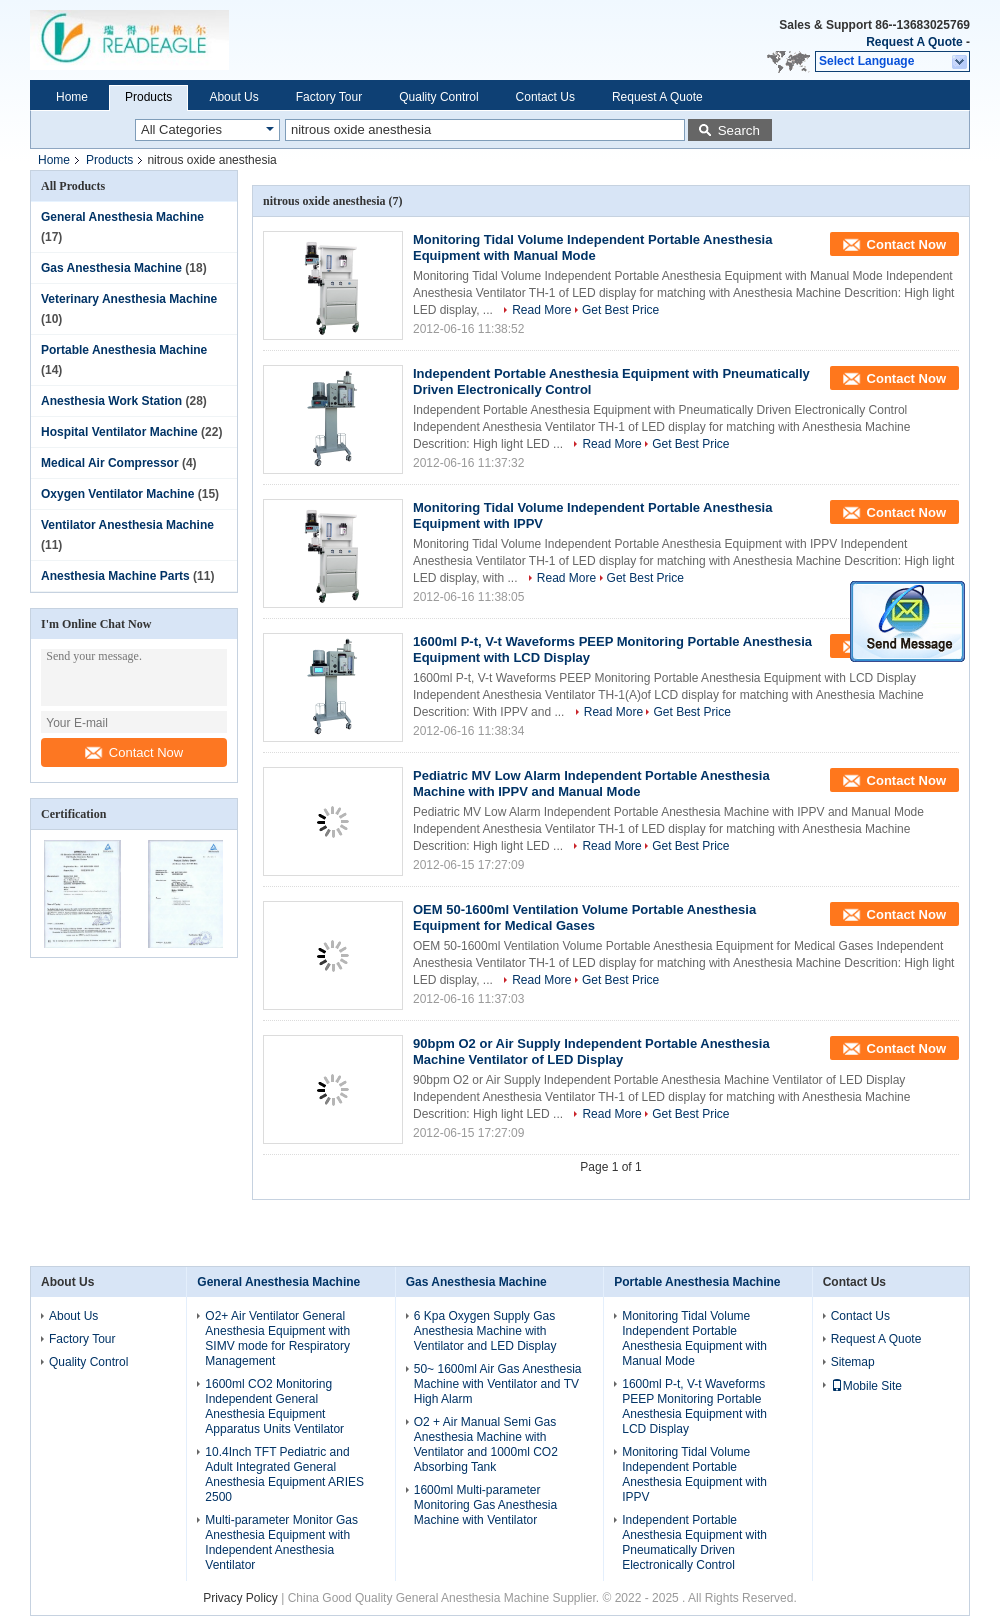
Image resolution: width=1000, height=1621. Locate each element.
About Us (233, 97)
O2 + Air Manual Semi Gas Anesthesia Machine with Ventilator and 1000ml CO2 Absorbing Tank (486, 1444)
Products (148, 97)
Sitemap (853, 1362)
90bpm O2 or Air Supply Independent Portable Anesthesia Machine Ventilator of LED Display (591, 1051)
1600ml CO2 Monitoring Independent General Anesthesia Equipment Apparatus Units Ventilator (274, 1406)
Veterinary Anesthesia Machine (129, 299)
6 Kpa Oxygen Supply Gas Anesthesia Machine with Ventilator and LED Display (485, 1331)
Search (739, 130)
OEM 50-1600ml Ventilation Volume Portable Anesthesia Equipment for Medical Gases (584, 917)
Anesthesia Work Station (111, 401)
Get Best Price (620, 310)
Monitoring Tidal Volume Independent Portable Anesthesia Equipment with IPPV (694, 1474)
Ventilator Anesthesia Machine (127, 525)
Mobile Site (866, 1386)
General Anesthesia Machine (122, 217)
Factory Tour (329, 97)
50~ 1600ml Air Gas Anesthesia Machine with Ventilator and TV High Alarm (498, 1384)
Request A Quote (914, 42)
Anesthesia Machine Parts (115, 576)
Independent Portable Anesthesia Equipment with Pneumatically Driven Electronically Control (694, 1542)
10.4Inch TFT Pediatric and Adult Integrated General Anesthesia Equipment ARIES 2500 (284, 1474)
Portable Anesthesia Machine (124, 350)
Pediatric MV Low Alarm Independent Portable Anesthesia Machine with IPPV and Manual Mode (591, 783)
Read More (541, 310)
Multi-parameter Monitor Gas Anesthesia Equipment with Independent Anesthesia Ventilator (281, 1542)
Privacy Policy (240, 1598)
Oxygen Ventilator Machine (117, 494)
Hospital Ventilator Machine (119, 432)
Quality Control (438, 97)
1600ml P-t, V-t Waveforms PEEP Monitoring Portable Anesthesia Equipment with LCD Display (694, 1406)
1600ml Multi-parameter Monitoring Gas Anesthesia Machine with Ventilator (485, 1505)
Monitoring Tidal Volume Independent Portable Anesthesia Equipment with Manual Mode (592, 247)
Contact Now (134, 752)
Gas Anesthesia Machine (111, 268)
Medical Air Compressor (110, 463)
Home (72, 97)
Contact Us (545, 97)
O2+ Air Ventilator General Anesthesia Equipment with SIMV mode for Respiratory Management (277, 1338)
